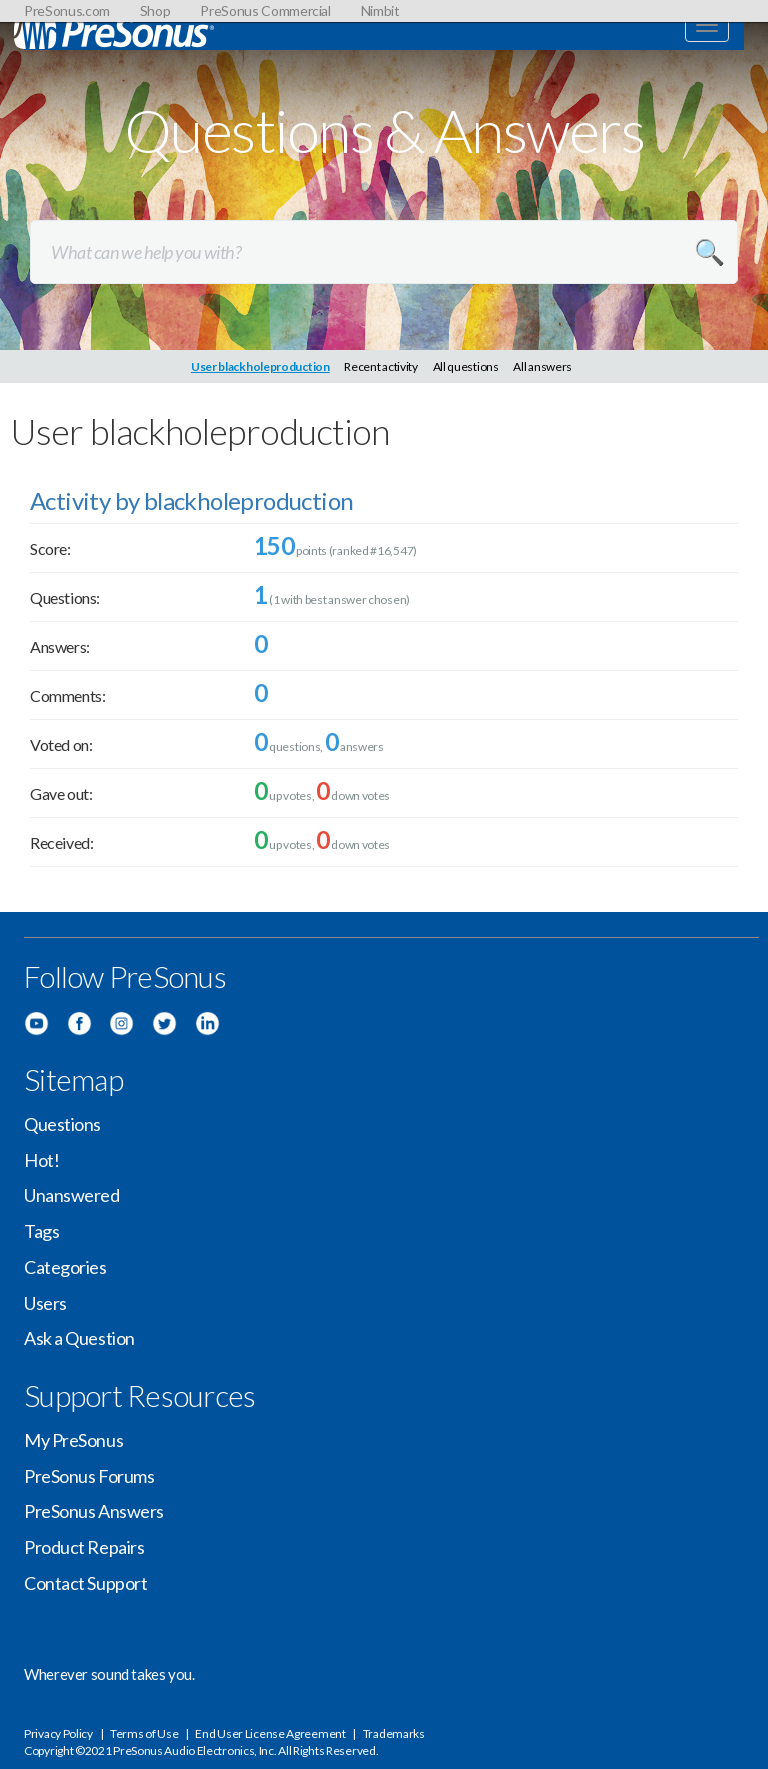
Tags (41, 1231)
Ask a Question (79, 1338)
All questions (466, 366)
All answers (542, 366)
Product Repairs (84, 1547)
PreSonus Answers (94, 1511)
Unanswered (72, 1195)
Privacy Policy (58, 1733)
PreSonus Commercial (265, 10)
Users (45, 1303)
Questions (62, 1124)
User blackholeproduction (260, 366)
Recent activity (381, 366)
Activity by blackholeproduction (191, 500)
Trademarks (394, 1733)
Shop (155, 10)
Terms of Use (144, 1733)
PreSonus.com (67, 10)
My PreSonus (73, 1440)
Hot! (41, 1160)
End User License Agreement (270, 1733)
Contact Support (85, 1583)
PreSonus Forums (89, 1476)
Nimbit (380, 10)
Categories (65, 1267)
